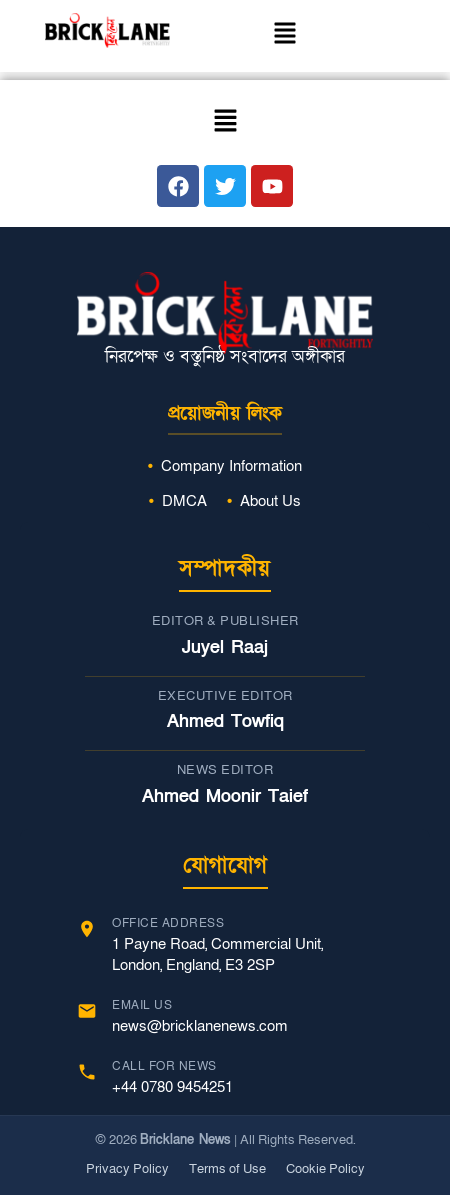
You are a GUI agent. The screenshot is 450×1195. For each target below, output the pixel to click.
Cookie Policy (325, 1169)
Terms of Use (227, 1169)
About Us (270, 501)
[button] (284, 36)
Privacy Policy (127, 1169)
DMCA (184, 501)
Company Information (231, 466)
